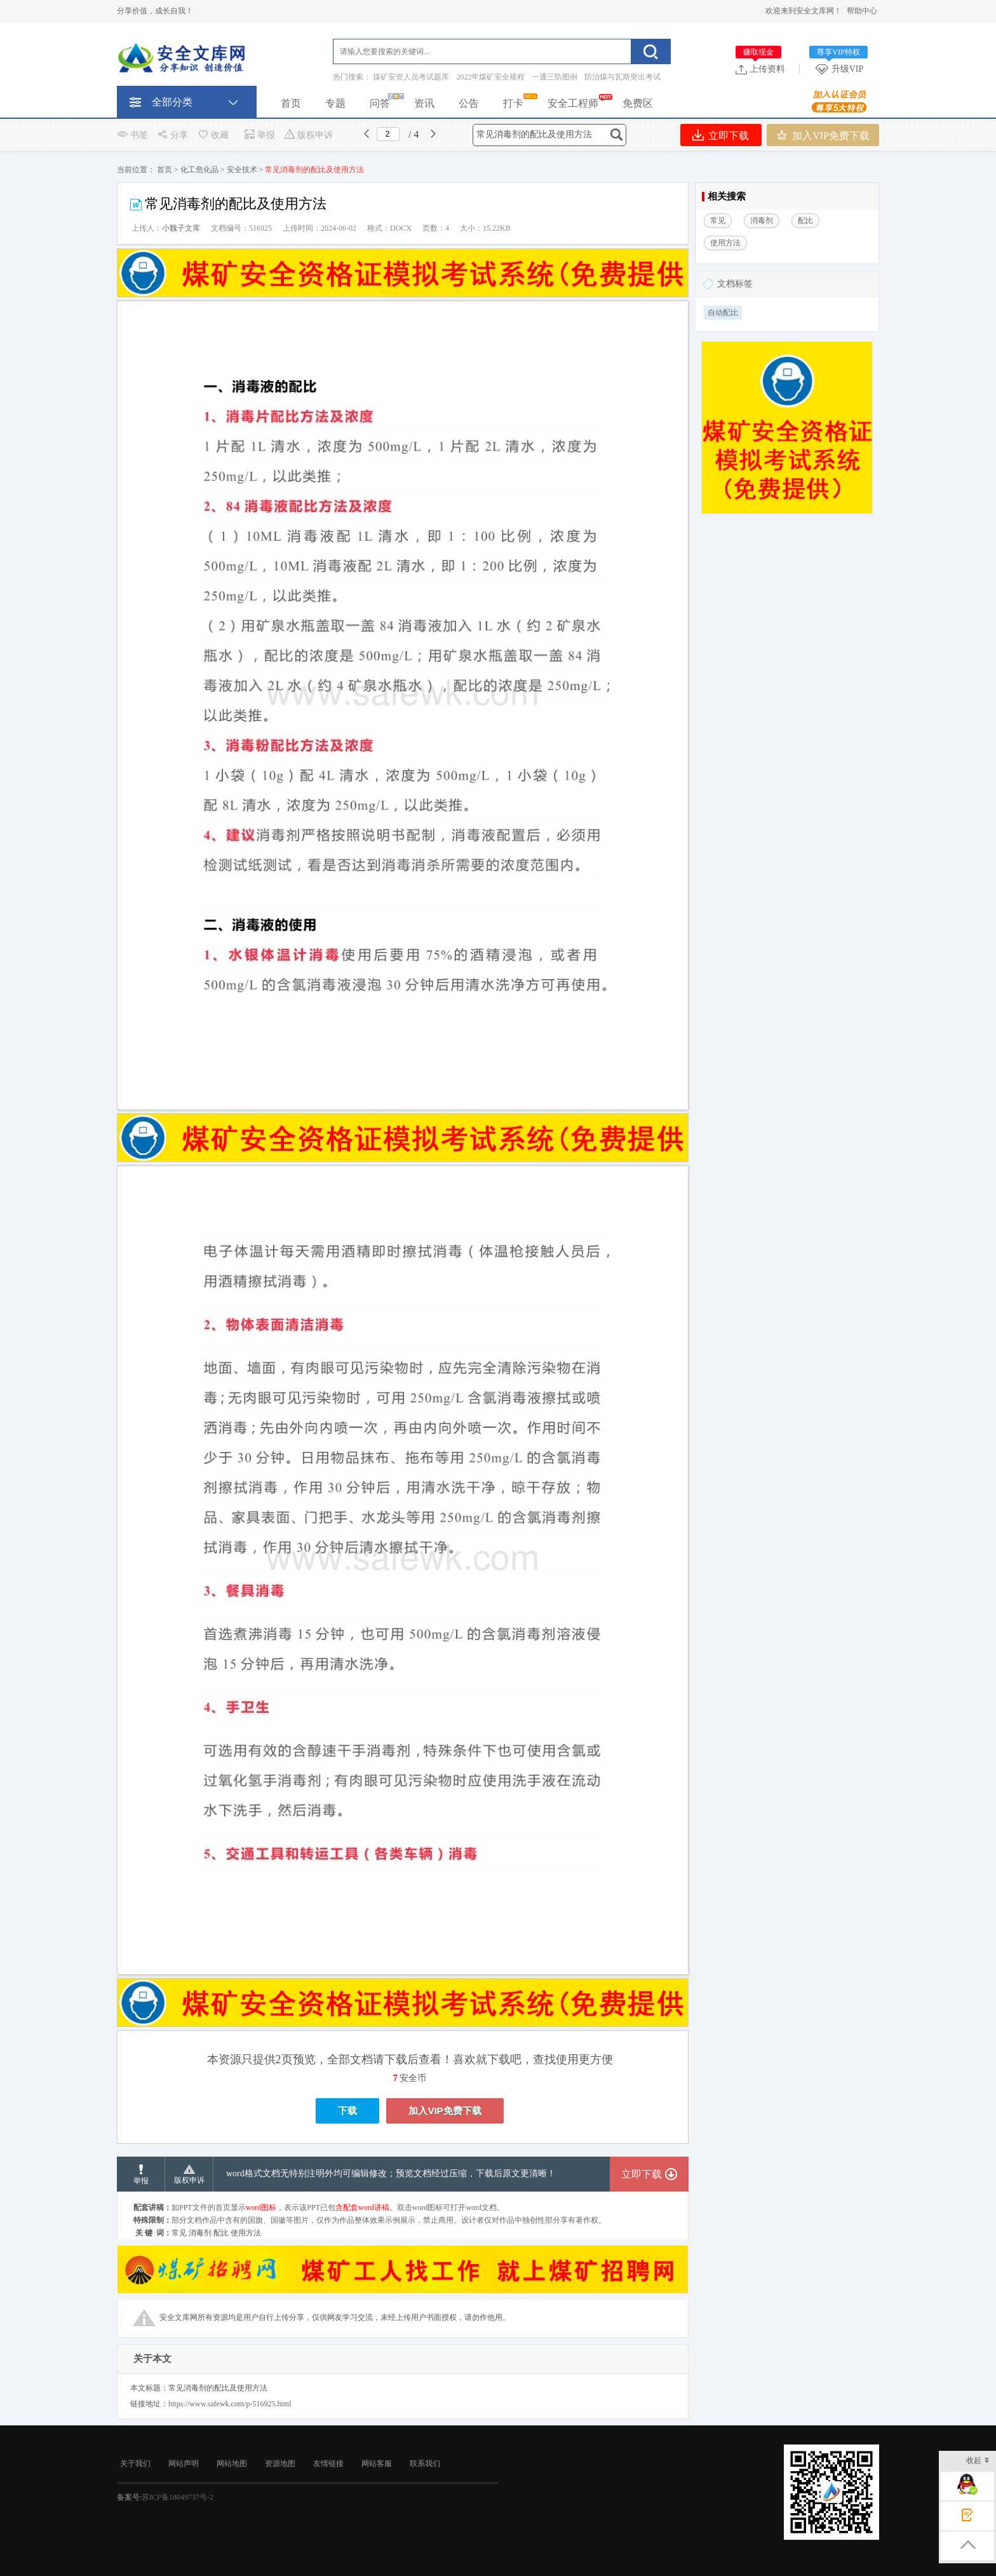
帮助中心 (862, 10)
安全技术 (242, 169)
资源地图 (280, 2463)
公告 (469, 103)
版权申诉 (308, 135)
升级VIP (842, 69)
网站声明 (183, 2463)
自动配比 (723, 312)
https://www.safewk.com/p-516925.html (230, 2403)
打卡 (513, 103)
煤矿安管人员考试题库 (411, 76)
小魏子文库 (181, 228)
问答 (380, 103)
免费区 (637, 103)
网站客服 (376, 2463)
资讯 (424, 103)
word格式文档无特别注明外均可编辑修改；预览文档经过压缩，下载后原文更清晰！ (391, 2173)
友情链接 (328, 2463)
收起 (978, 2461)
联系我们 (425, 2463)
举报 (259, 135)
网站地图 (232, 2463)
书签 (132, 135)
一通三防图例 (554, 76)
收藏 (213, 135)
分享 (172, 135)
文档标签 (735, 283)
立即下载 (720, 135)
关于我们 (135, 2463)
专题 (335, 103)
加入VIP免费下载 (823, 135)
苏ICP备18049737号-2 (177, 2497)
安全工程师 (573, 103)
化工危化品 (199, 169)
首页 (291, 103)
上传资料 (760, 69)
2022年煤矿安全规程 (490, 76)
